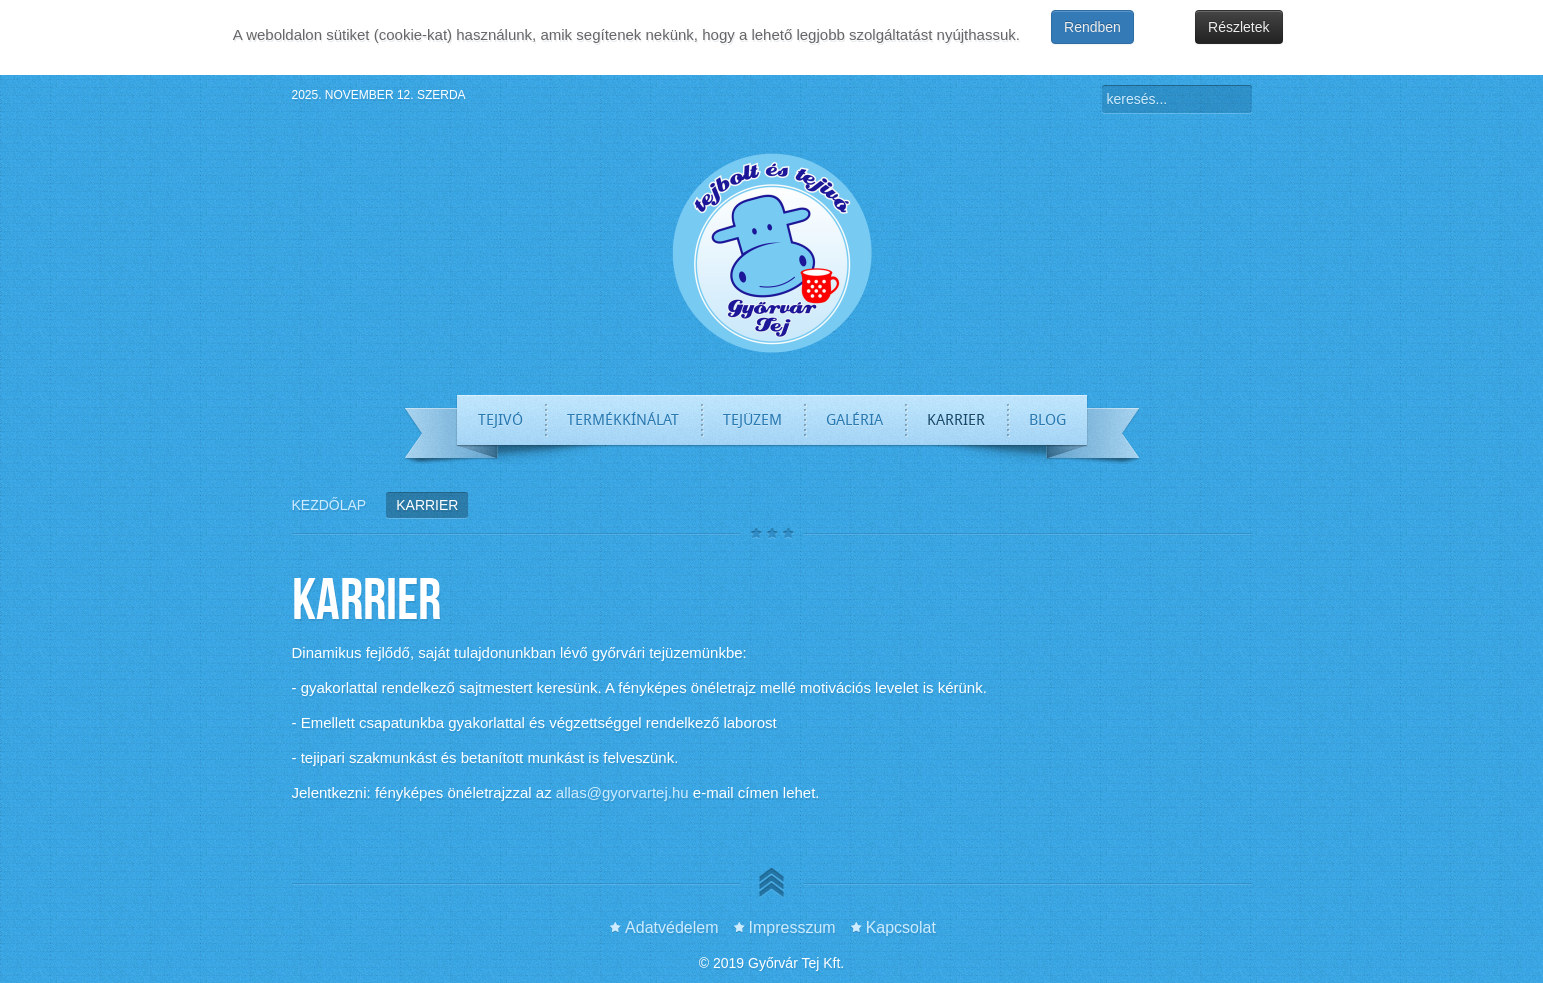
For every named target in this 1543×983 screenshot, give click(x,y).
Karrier (366, 598)
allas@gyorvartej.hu (622, 792)
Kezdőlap (329, 505)
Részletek (1238, 27)
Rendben (1092, 27)
